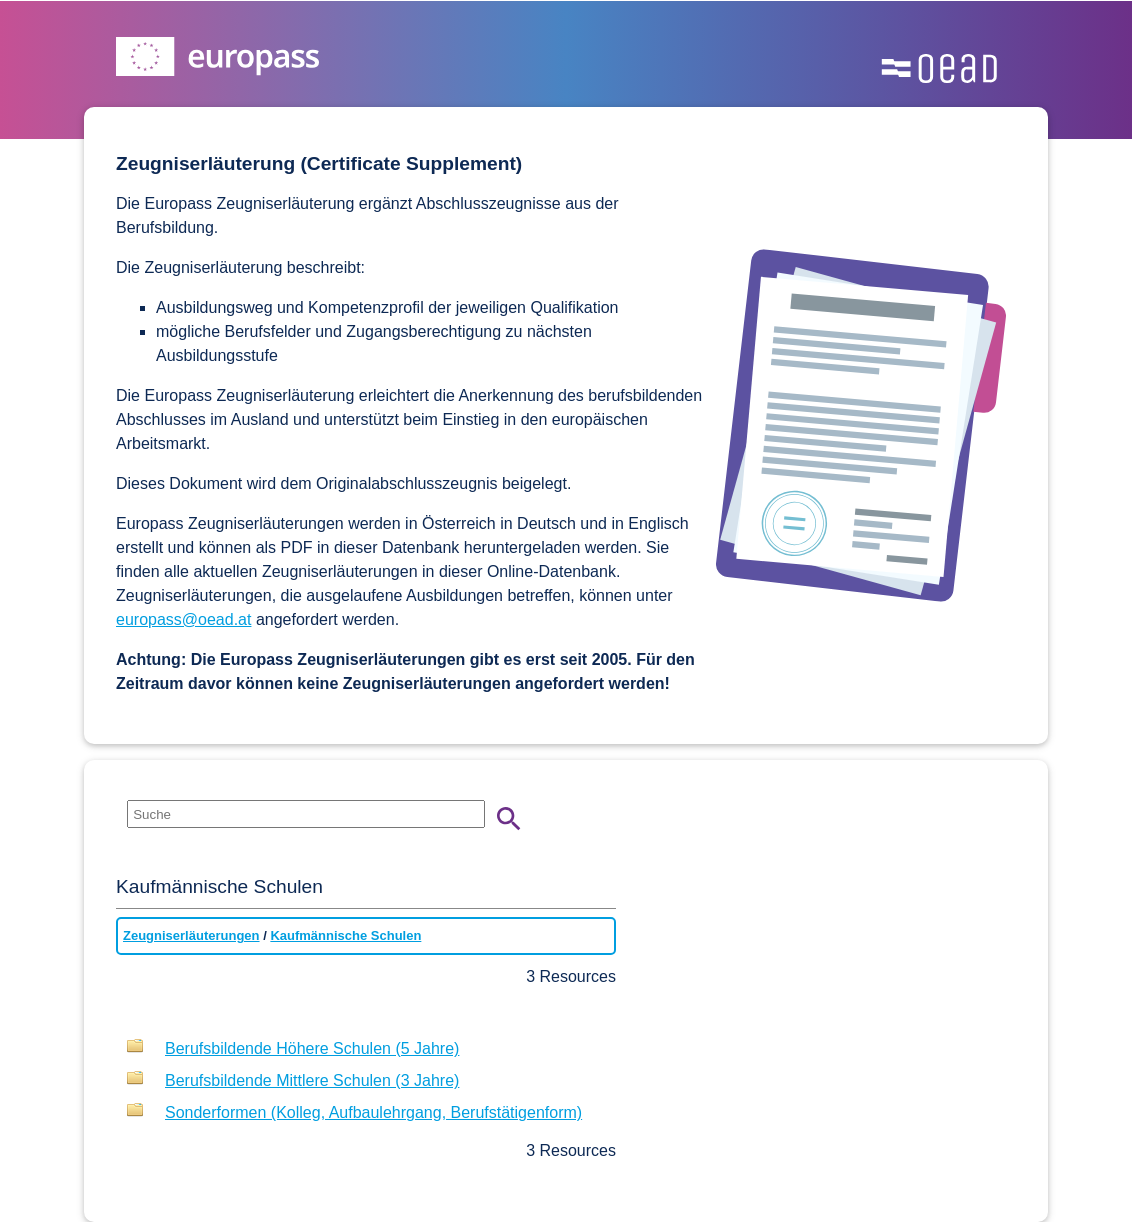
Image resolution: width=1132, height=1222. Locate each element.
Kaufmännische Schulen (345, 935)
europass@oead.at (183, 619)
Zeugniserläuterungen (191, 935)
